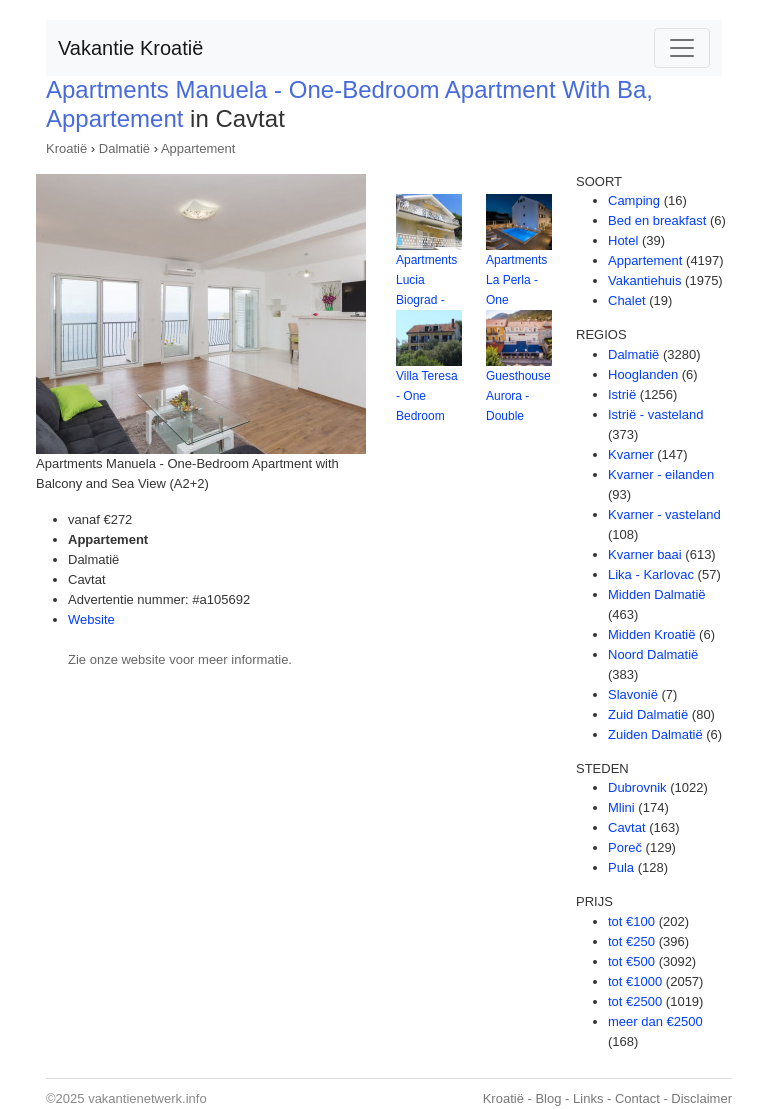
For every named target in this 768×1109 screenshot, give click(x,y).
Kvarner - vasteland (664, 514)
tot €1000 (635, 981)
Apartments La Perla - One (516, 280)
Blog (548, 1098)
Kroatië (66, 148)
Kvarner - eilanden (661, 474)
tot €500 (631, 961)
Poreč (625, 847)
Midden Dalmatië (657, 594)
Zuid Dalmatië (648, 714)
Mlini (621, 807)
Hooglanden (643, 374)
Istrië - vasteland (655, 414)
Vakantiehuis (644, 280)
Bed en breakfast (657, 220)
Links (588, 1098)
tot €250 (631, 941)
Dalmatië (124, 148)
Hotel (623, 240)
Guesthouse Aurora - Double (518, 396)
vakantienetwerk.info (147, 1098)
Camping (634, 200)
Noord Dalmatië (653, 654)
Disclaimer (701, 1098)
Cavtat (627, 827)
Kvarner (631, 454)
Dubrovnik (637, 787)
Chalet (627, 300)
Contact (637, 1098)
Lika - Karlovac (651, 574)
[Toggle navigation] (682, 48)
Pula (621, 867)
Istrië (622, 394)
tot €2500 (635, 1001)
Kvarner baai (645, 554)
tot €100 (631, 921)
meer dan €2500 (655, 1021)
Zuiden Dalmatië (655, 734)
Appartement (198, 148)
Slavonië (633, 694)
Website (91, 619)
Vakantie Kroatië (130, 48)
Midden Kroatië (651, 634)
